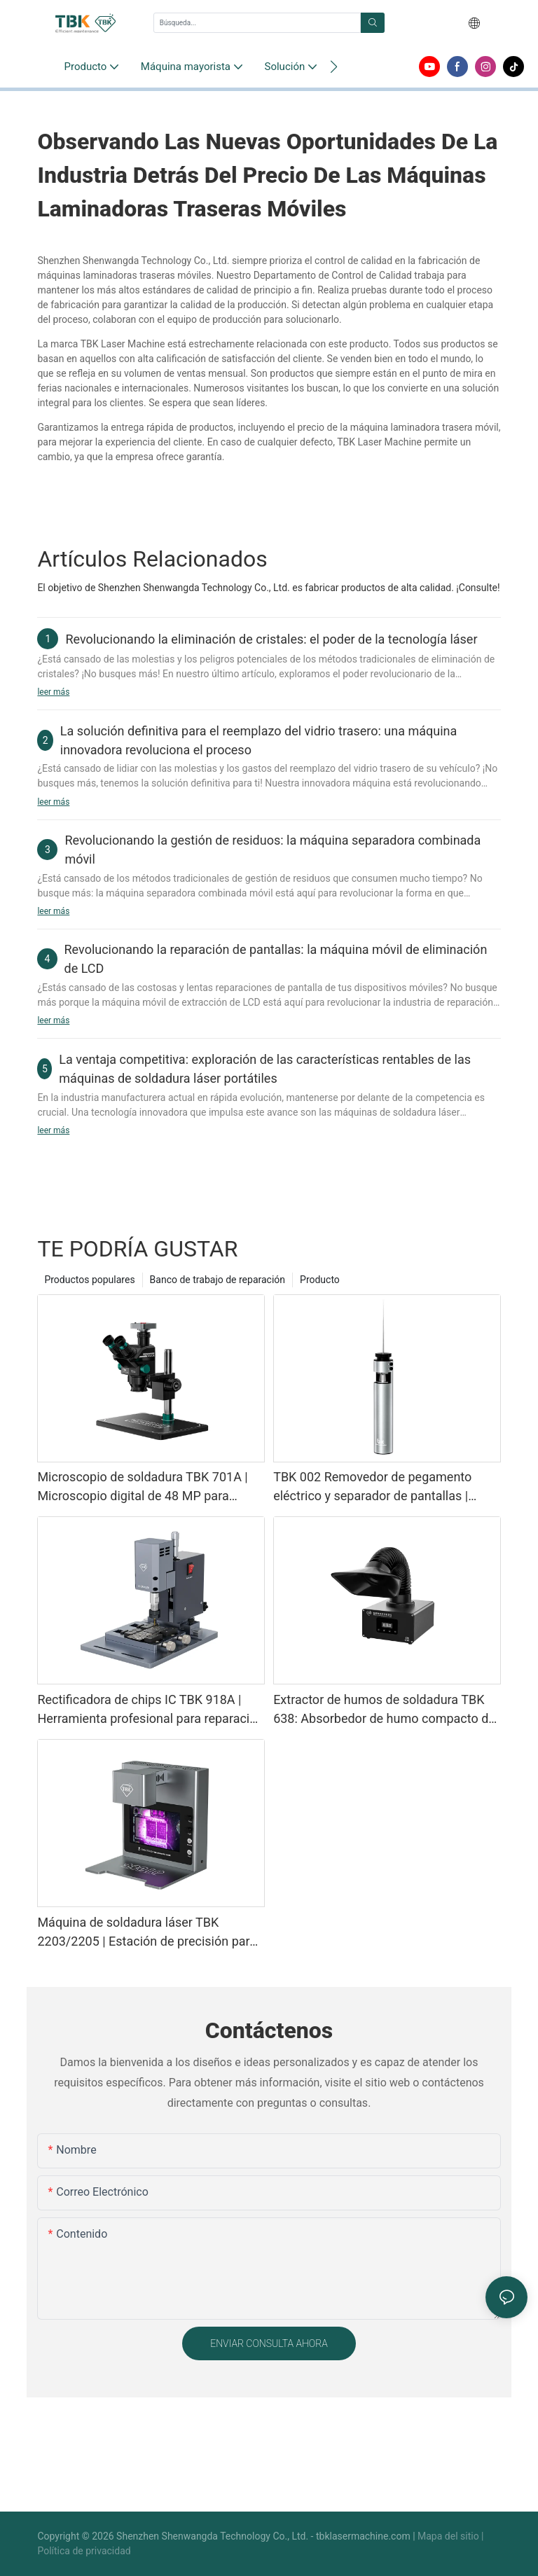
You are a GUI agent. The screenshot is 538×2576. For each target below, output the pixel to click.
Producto (320, 1279)
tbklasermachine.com (364, 2536)
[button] (334, 66)
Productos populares (89, 1279)
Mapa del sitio (449, 2536)
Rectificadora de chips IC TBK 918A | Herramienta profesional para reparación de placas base (150, 1710)
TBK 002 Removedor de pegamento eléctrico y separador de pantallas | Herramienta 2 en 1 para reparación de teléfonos (380, 1487)
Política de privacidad (83, 2550)
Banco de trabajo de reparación (217, 1279)
